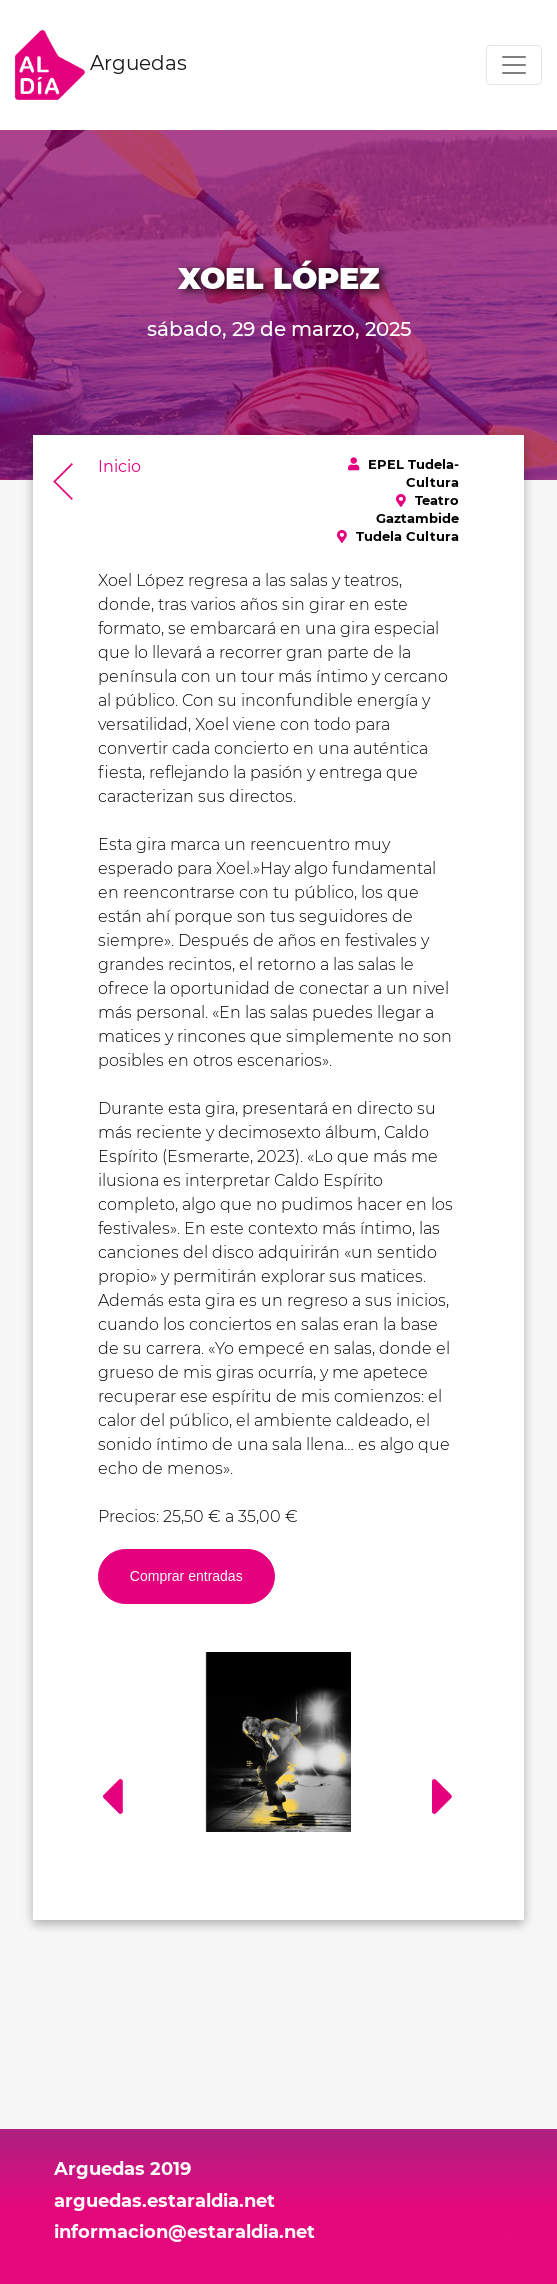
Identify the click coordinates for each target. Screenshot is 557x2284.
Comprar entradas (186, 1576)
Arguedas (101, 65)
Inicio (119, 466)
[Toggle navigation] (514, 65)
